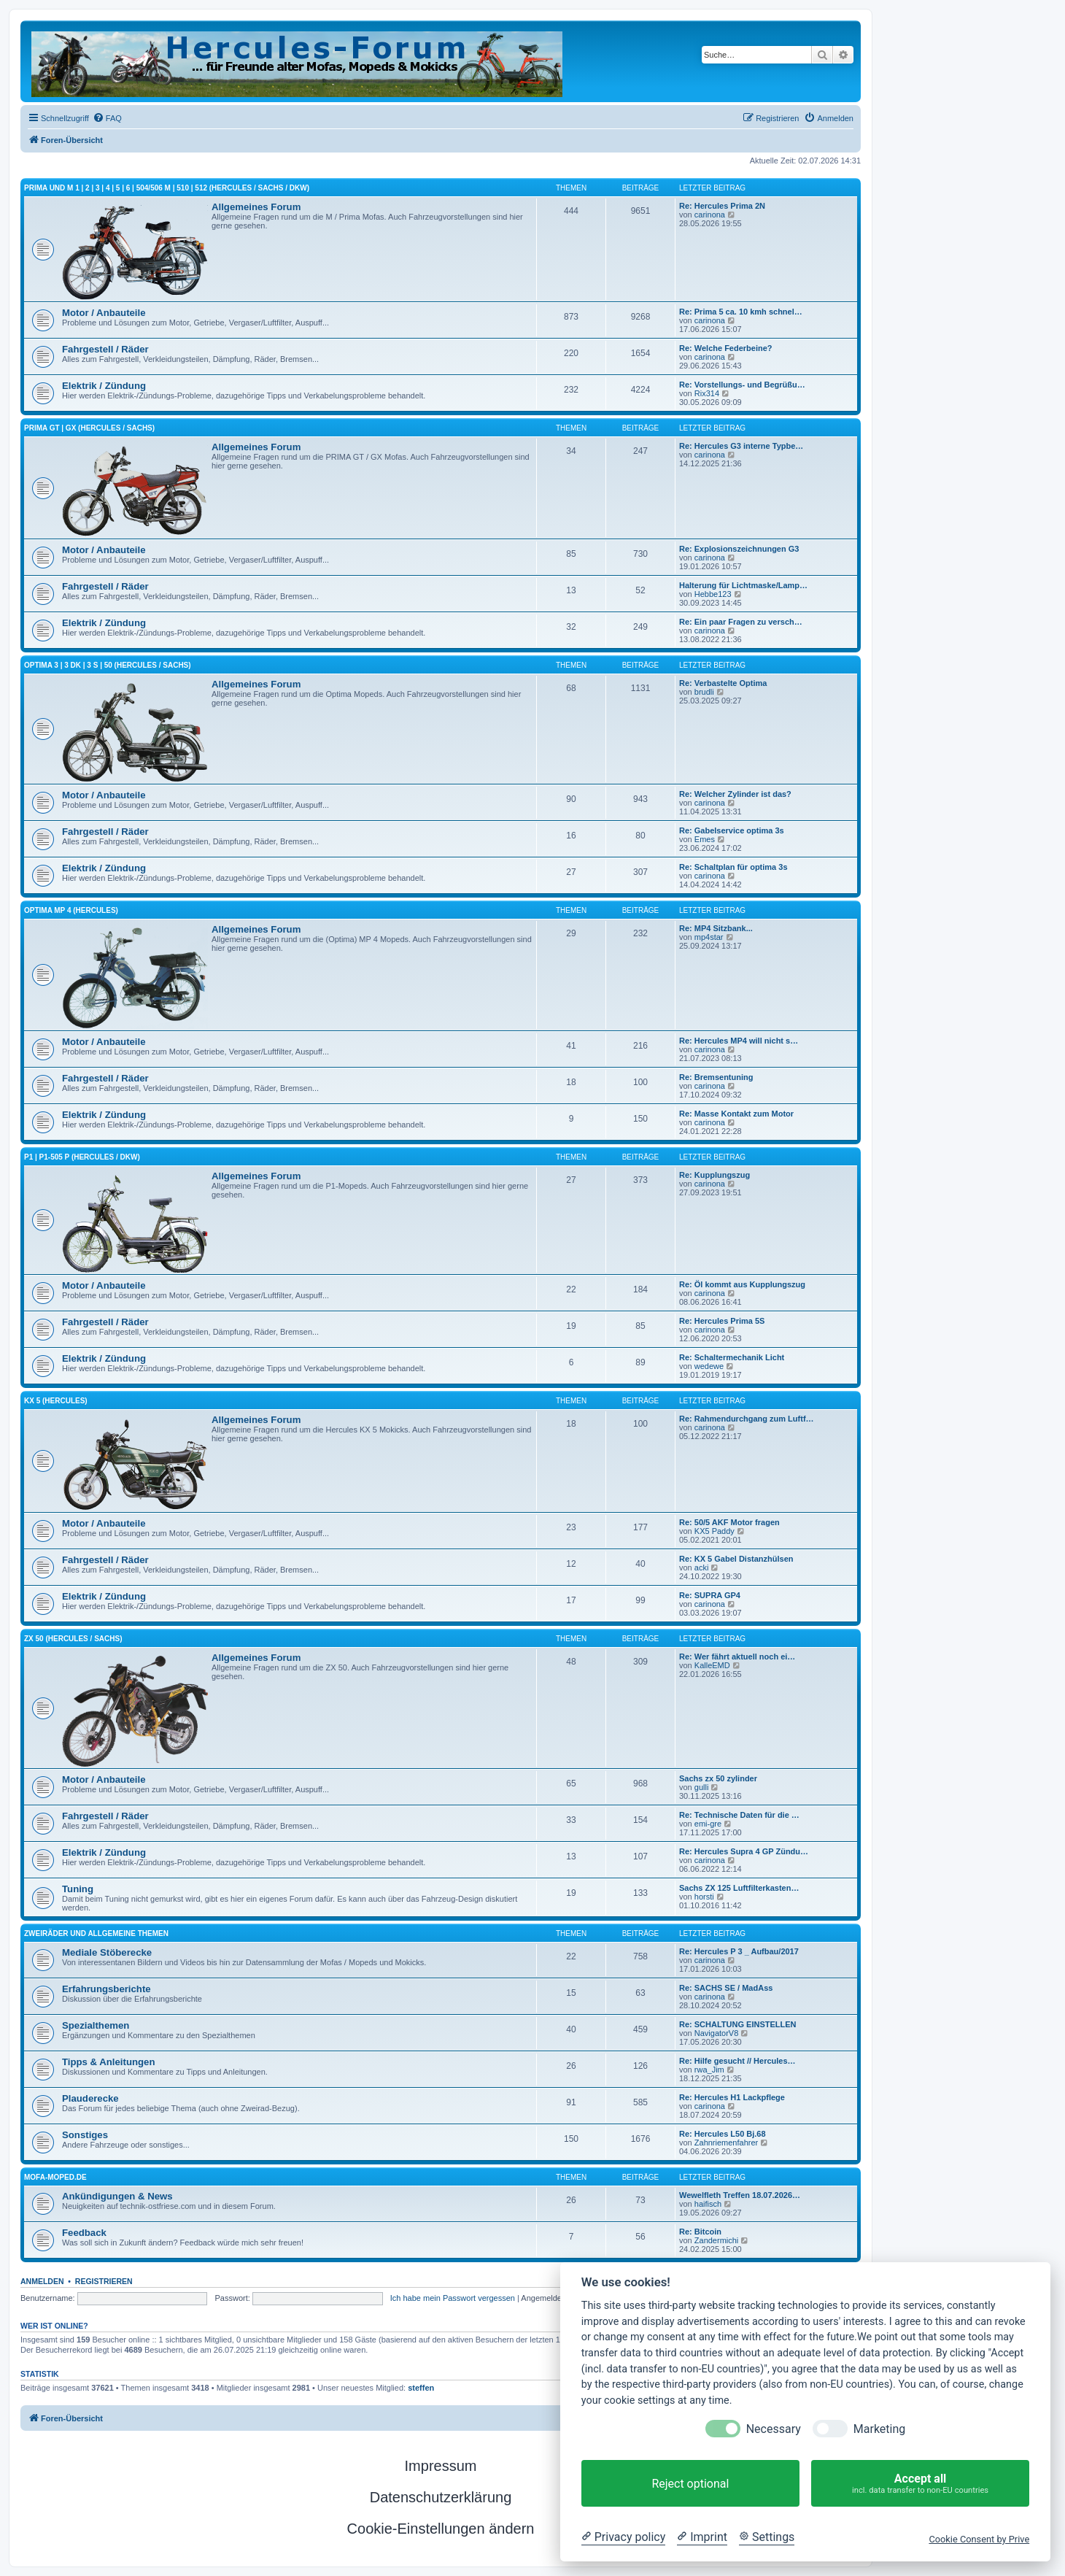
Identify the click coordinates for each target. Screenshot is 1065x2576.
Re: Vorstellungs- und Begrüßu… (742, 384)
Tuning (77, 1888)
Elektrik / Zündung (104, 385)
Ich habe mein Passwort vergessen (452, 2298)
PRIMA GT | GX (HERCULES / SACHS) (89, 428)
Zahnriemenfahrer (726, 2142)
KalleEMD (712, 1665)
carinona (709, 214)
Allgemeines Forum (256, 206)
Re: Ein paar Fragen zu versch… (740, 621)
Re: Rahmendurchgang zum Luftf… (746, 1418)
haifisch (707, 2203)
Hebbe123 (713, 594)
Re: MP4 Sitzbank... (716, 928)
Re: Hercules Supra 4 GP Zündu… (743, 1851)
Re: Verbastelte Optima (723, 683)
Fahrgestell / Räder (105, 349)
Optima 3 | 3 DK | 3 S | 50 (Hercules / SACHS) (107, 665)
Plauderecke (90, 2098)
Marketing (879, 2429)
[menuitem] (107, 118)
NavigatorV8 (716, 2033)
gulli (701, 1787)
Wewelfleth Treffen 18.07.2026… (739, 2195)
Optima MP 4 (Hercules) (71, 910)
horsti (704, 1896)
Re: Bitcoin (700, 2231)
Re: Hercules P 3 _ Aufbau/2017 (739, 1951)
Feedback (84, 2232)
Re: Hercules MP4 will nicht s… (738, 1040)
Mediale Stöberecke (107, 1952)
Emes (704, 839)
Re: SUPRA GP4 (709, 1595)
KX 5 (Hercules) (56, 1401)
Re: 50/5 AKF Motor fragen (729, 1522)
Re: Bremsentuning (716, 1077)
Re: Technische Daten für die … (739, 1814)
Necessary (773, 2429)
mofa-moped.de (55, 2177)
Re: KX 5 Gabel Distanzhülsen (736, 1558)
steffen (421, 2387)
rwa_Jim (709, 2069)
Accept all (920, 2484)
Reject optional (690, 2484)
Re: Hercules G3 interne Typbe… (741, 445)
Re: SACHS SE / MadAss (725, 1987)
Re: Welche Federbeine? (725, 348)
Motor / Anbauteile (104, 312)
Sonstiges (85, 2134)
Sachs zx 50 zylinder (718, 1778)
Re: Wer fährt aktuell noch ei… (737, 1656)
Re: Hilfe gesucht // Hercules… (737, 2060)
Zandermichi (716, 2240)
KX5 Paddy (714, 1531)
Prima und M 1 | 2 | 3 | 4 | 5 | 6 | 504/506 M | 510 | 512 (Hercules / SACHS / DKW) (166, 188)
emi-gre (707, 1823)
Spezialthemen (95, 2025)
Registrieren (104, 2281)
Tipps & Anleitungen (108, 2061)
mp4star (709, 937)
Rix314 (706, 393)
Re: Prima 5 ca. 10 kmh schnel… (740, 311)
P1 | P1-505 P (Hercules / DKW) (82, 1157)
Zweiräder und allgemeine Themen (96, 1933)
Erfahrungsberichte (106, 1988)
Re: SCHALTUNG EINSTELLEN (738, 2024)
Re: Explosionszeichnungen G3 (739, 548)
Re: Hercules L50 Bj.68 (722, 2133)
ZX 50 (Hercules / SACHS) (73, 1639)
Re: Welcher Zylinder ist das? (735, 794)
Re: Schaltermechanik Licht (731, 1357)
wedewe (709, 1366)
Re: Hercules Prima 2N (722, 205)
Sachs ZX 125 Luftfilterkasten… (739, 1887)
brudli (704, 691)
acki (701, 1567)
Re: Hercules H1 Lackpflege (732, 2097)
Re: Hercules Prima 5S (721, 1320)
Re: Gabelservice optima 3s (731, 830)
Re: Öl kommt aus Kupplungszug (742, 1284)
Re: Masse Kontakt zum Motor (736, 1113)
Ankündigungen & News (117, 2196)
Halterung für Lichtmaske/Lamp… (743, 585)
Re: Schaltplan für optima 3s (733, 867)
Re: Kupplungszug (714, 1175)
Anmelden (42, 2281)
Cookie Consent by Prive (979, 2539)
